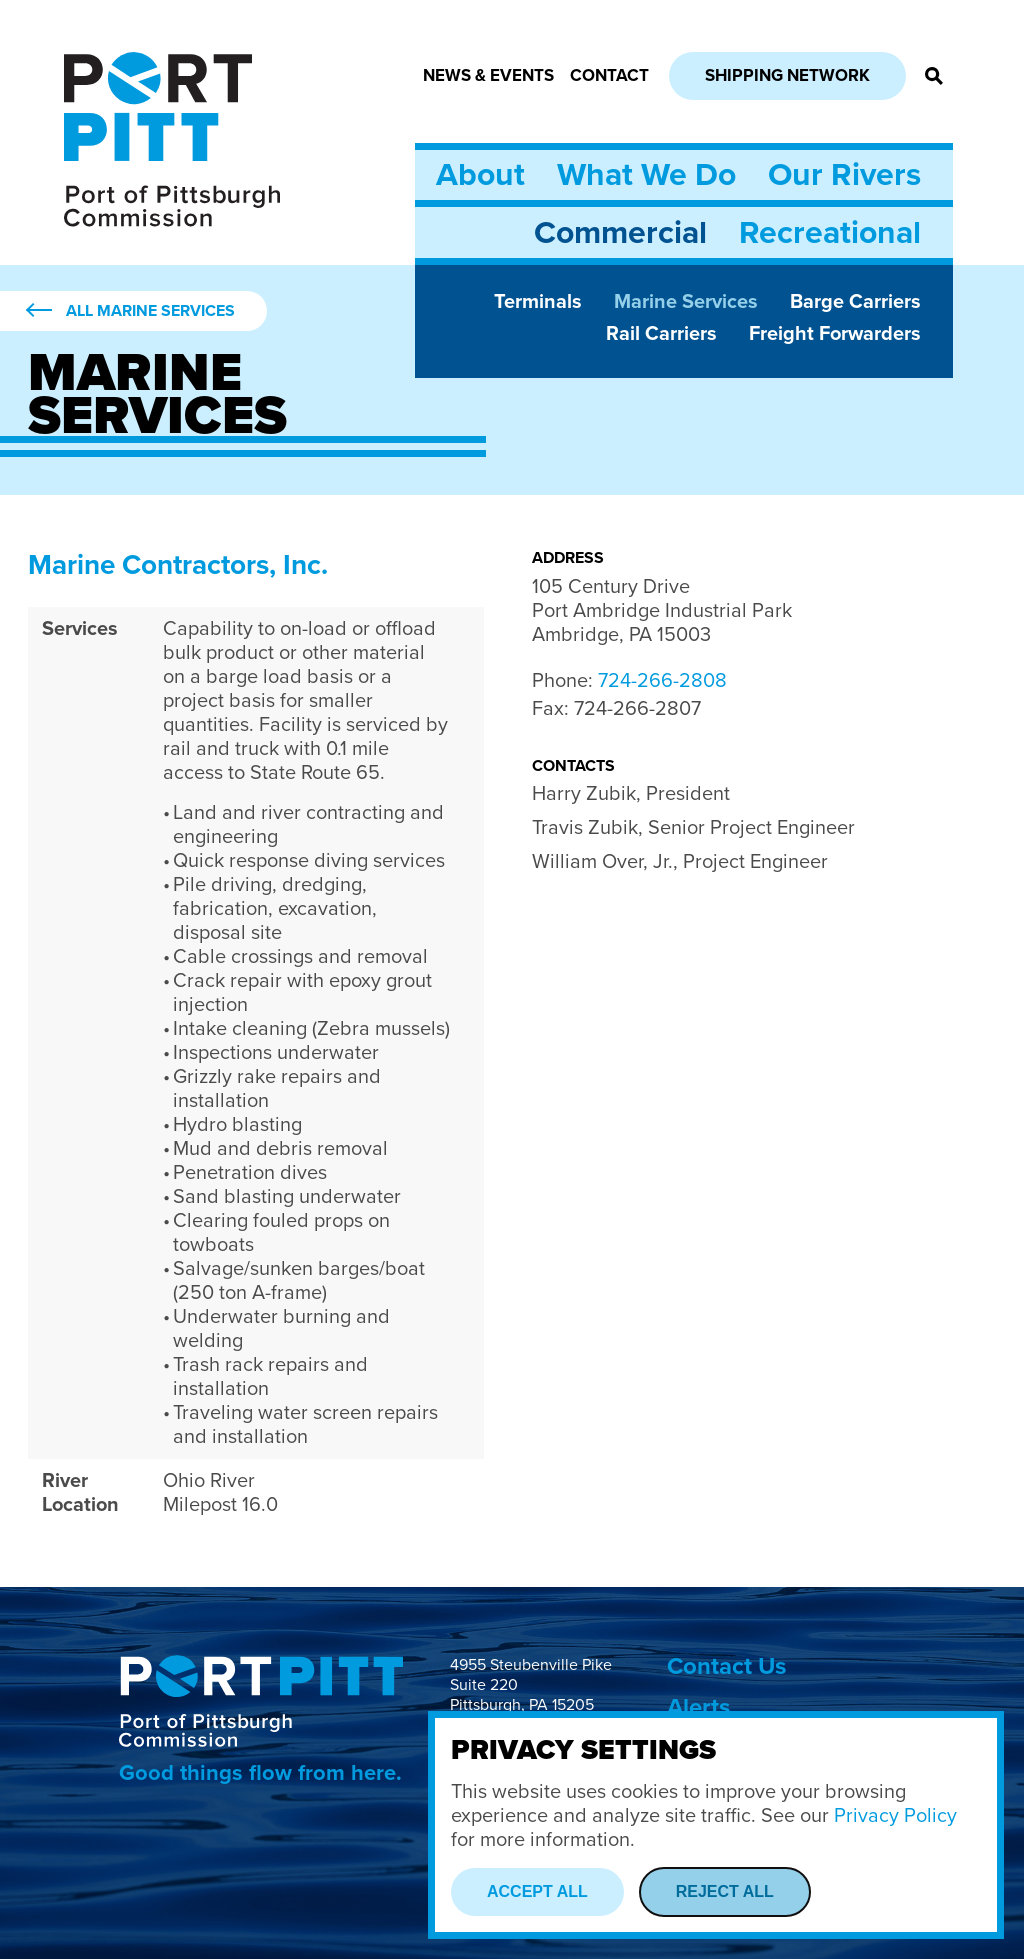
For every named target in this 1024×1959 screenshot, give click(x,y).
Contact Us (726, 1666)
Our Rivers (844, 175)
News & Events (488, 75)
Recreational (830, 233)
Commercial (620, 233)
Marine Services (686, 302)
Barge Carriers (855, 302)
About (480, 175)
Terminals (538, 302)
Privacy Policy (895, 1816)
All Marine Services (150, 311)
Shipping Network (787, 75)
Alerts (698, 1707)
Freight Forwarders (835, 334)
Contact (609, 75)
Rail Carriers (661, 334)
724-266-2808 (662, 681)
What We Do (646, 175)
